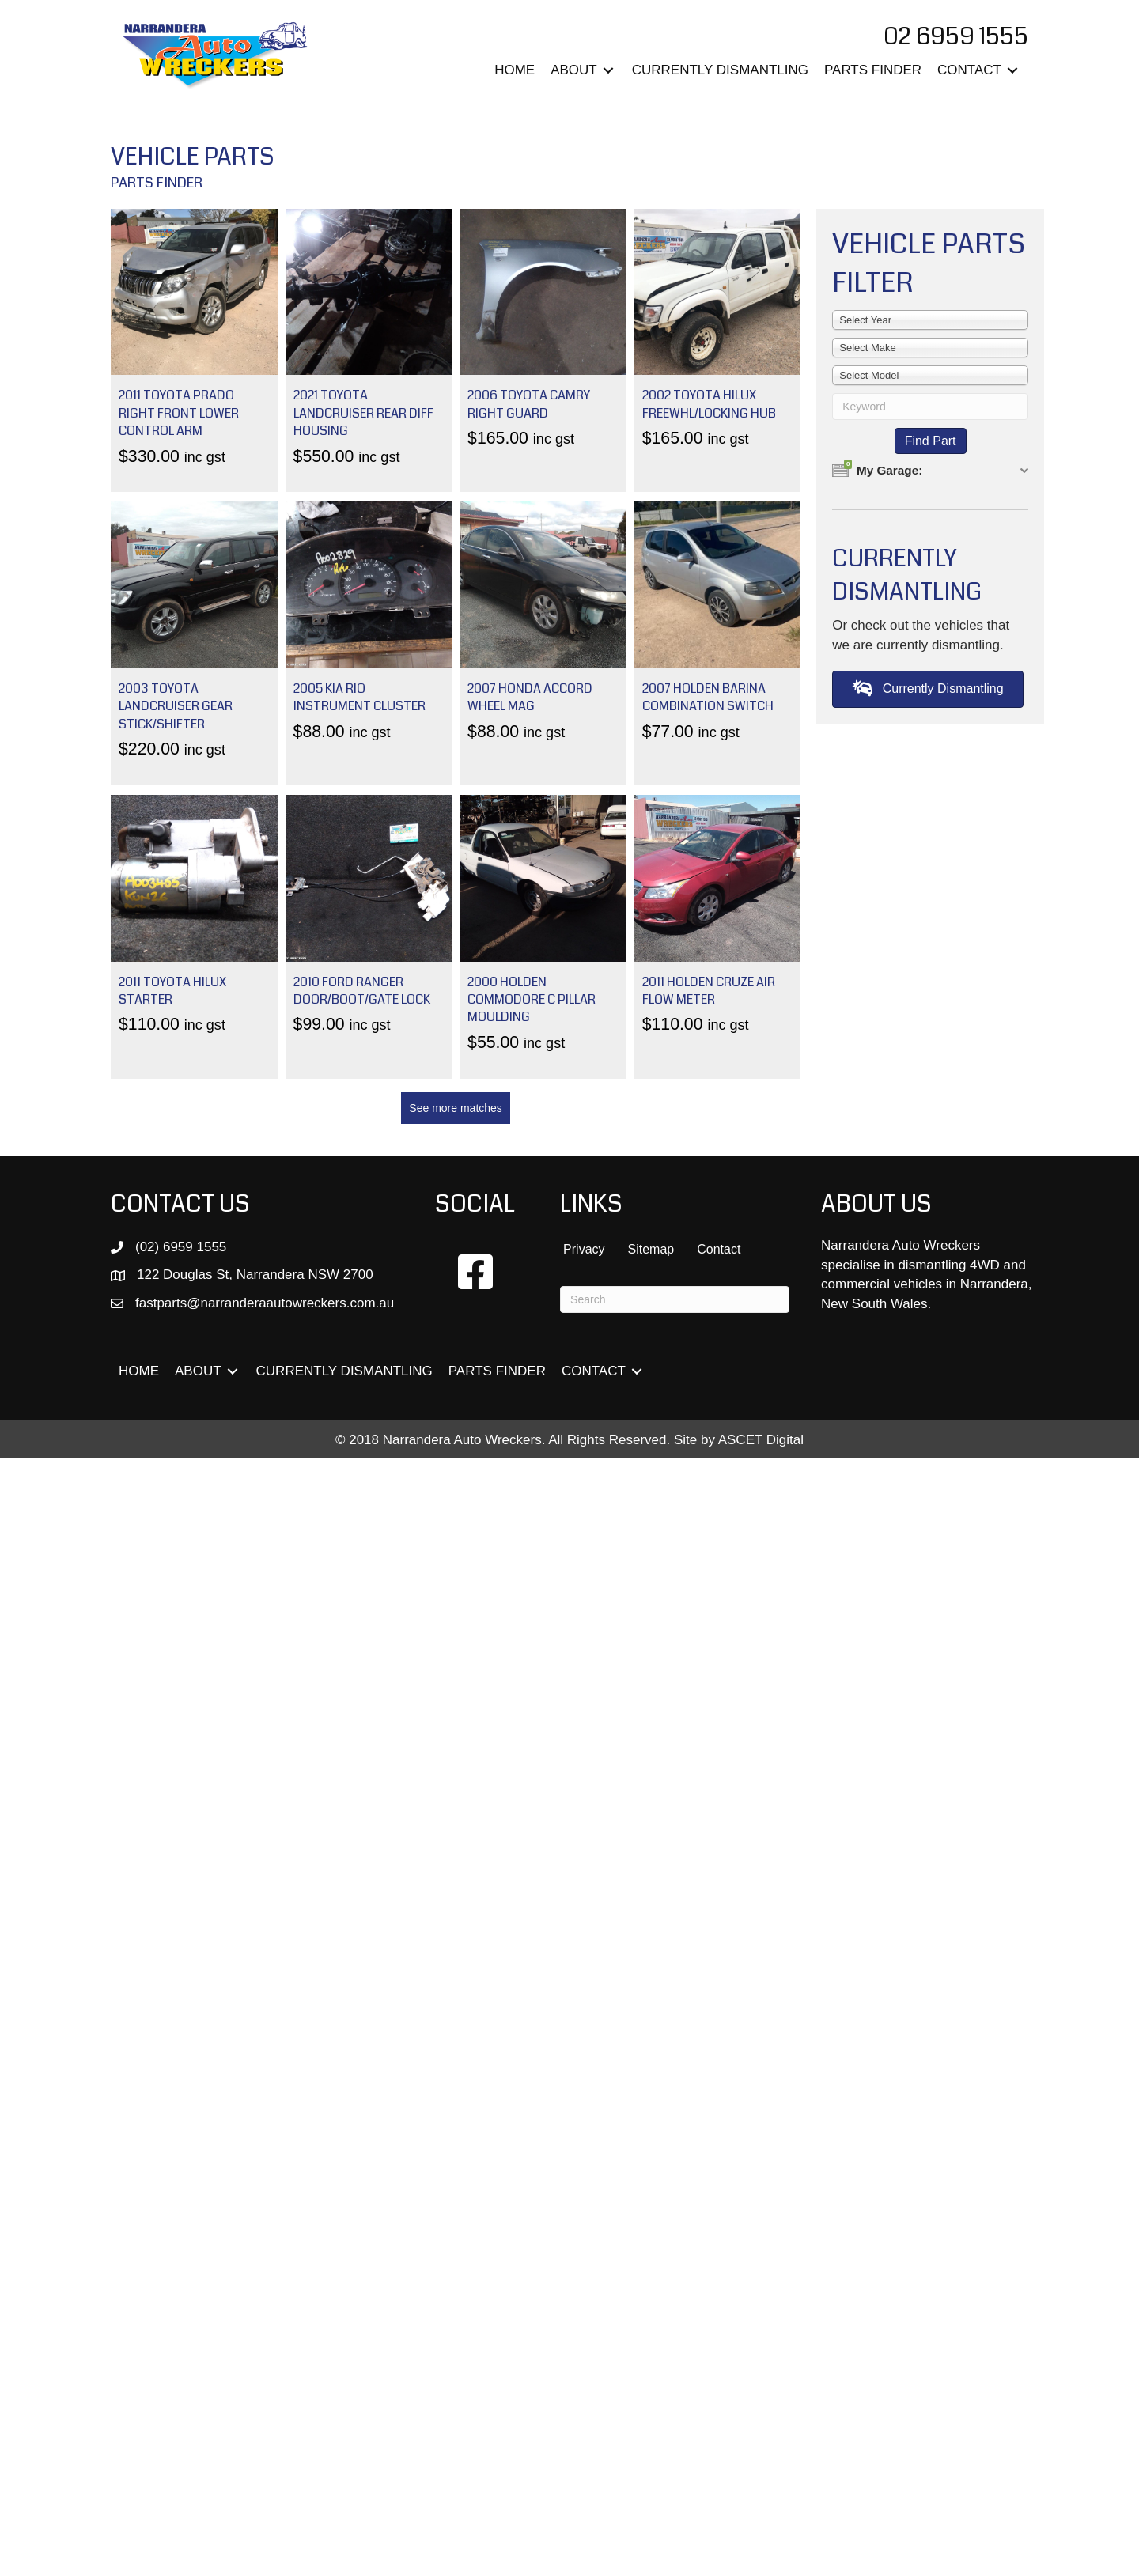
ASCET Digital (761, 1439)
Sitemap (651, 1249)
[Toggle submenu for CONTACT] (1012, 71)
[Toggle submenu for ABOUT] (608, 71)
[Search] (674, 1299)
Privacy (583, 1249)
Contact (718, 1249)
